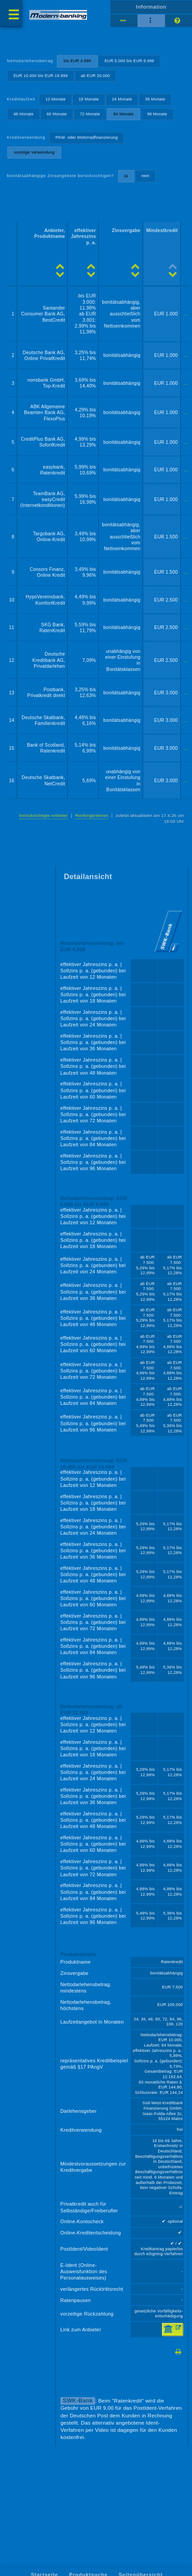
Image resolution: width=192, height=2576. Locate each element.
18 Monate (89, 99)
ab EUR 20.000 (95, 75)
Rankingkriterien (91, 815)
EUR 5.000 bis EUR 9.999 (129, 61)
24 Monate (122, 99)
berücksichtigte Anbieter (43, 815)
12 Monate (56, 99)
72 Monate (90, 114)
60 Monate (57, 114)
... (186, 313)
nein (145, 175)
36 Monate (155, 99)
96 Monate (157, 114)
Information (151, 6)
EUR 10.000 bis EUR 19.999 (41, 75)
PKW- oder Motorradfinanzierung (86, 137)
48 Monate (24, 114)
